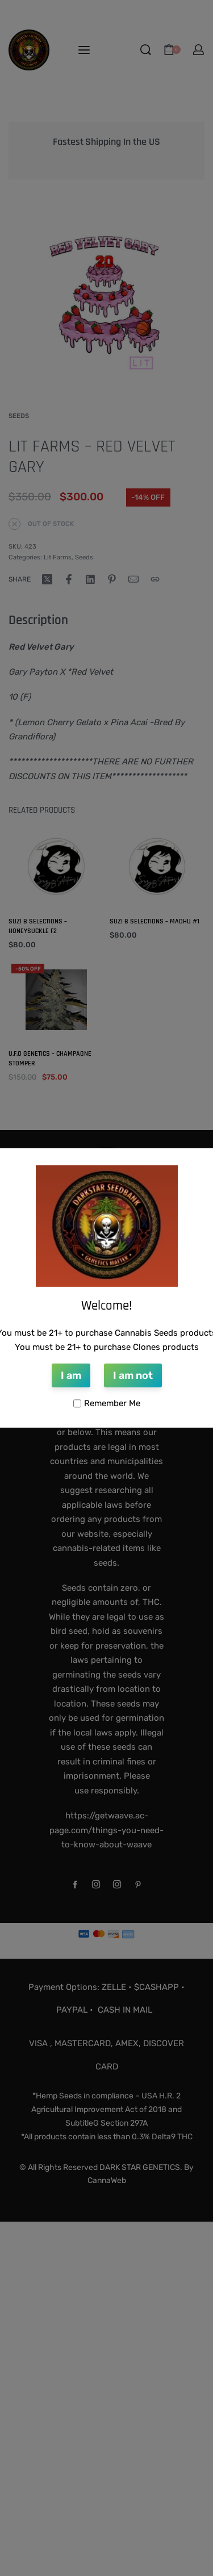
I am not (133, 1375)
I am (71, 1375)
